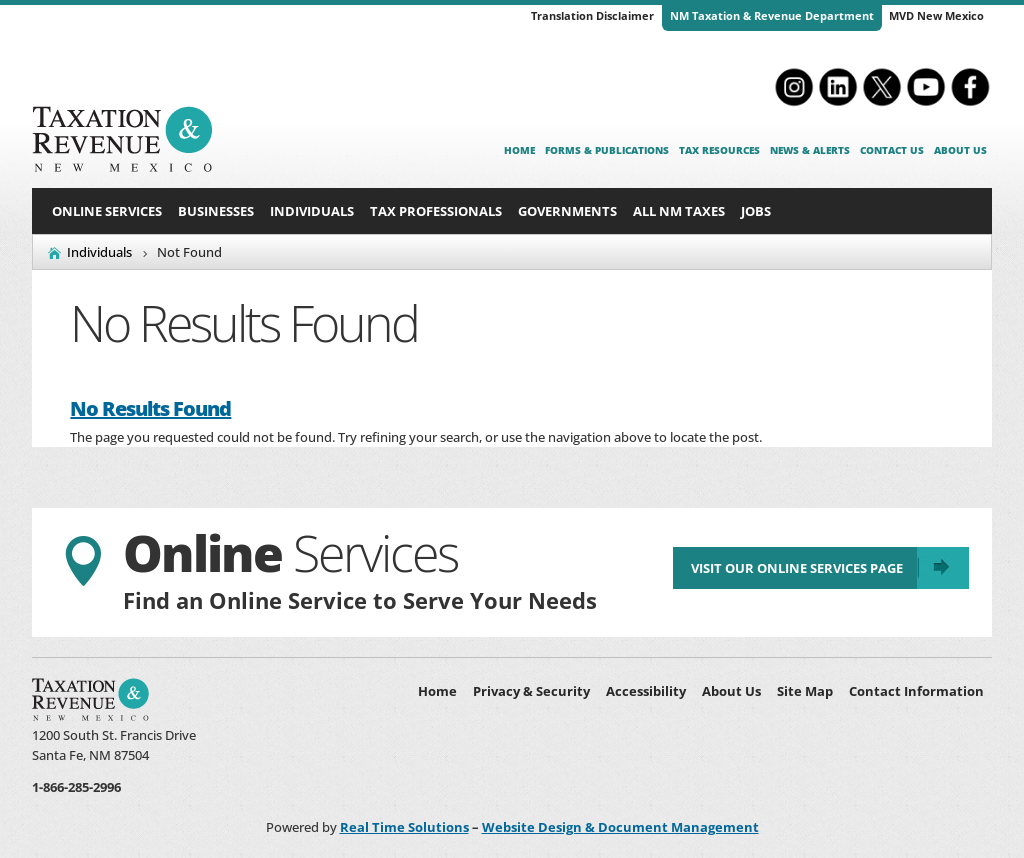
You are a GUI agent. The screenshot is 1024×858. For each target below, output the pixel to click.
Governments (567, 211)
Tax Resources (719, 150)
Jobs (756, 211)
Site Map (805, 691)
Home (519, 150)
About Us (960, 150)
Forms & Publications (607, 150)
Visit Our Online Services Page (794, 571)
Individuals (312, 211)
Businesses (216, 211)
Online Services (107, 211)
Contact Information (916, 691)
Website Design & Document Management (620, 827)
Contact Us (892, 150)
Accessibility (646, 691)
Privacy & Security (531, 691)
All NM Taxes (679, 211)
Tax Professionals (436, 211)
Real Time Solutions (404, 827)
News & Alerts (810, 150)
